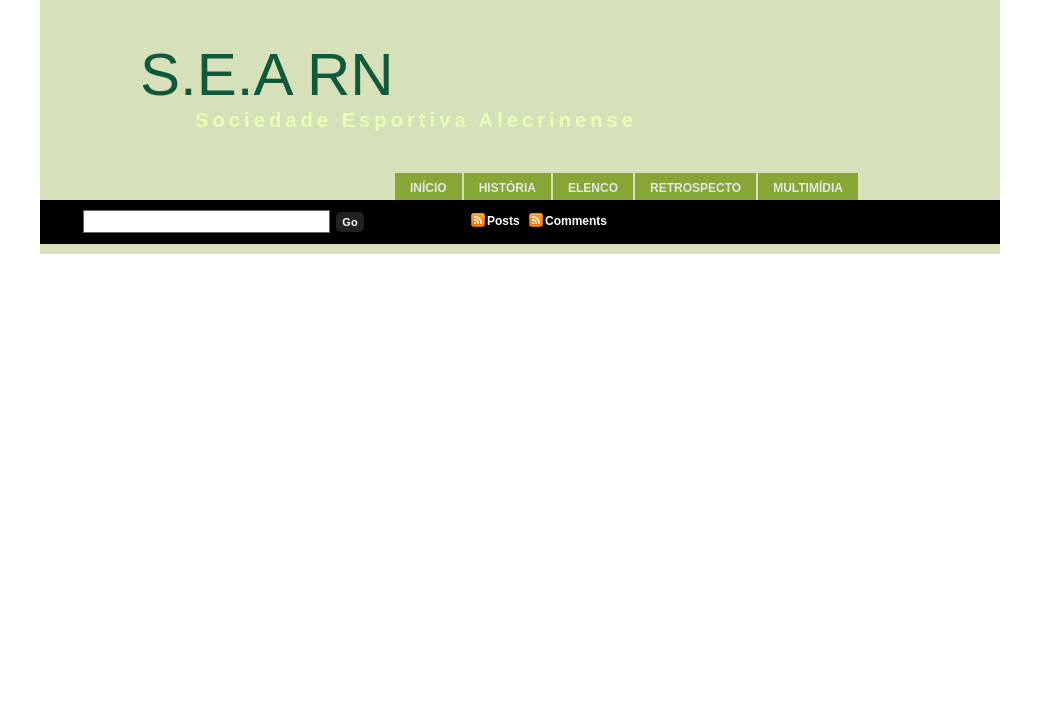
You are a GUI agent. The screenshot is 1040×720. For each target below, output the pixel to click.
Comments (576, 221)
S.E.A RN (267, 74)
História (507, 188)
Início (428, 188)
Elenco (593, 188)
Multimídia (808, 188)
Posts (503, 221)
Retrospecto (695, 188)
